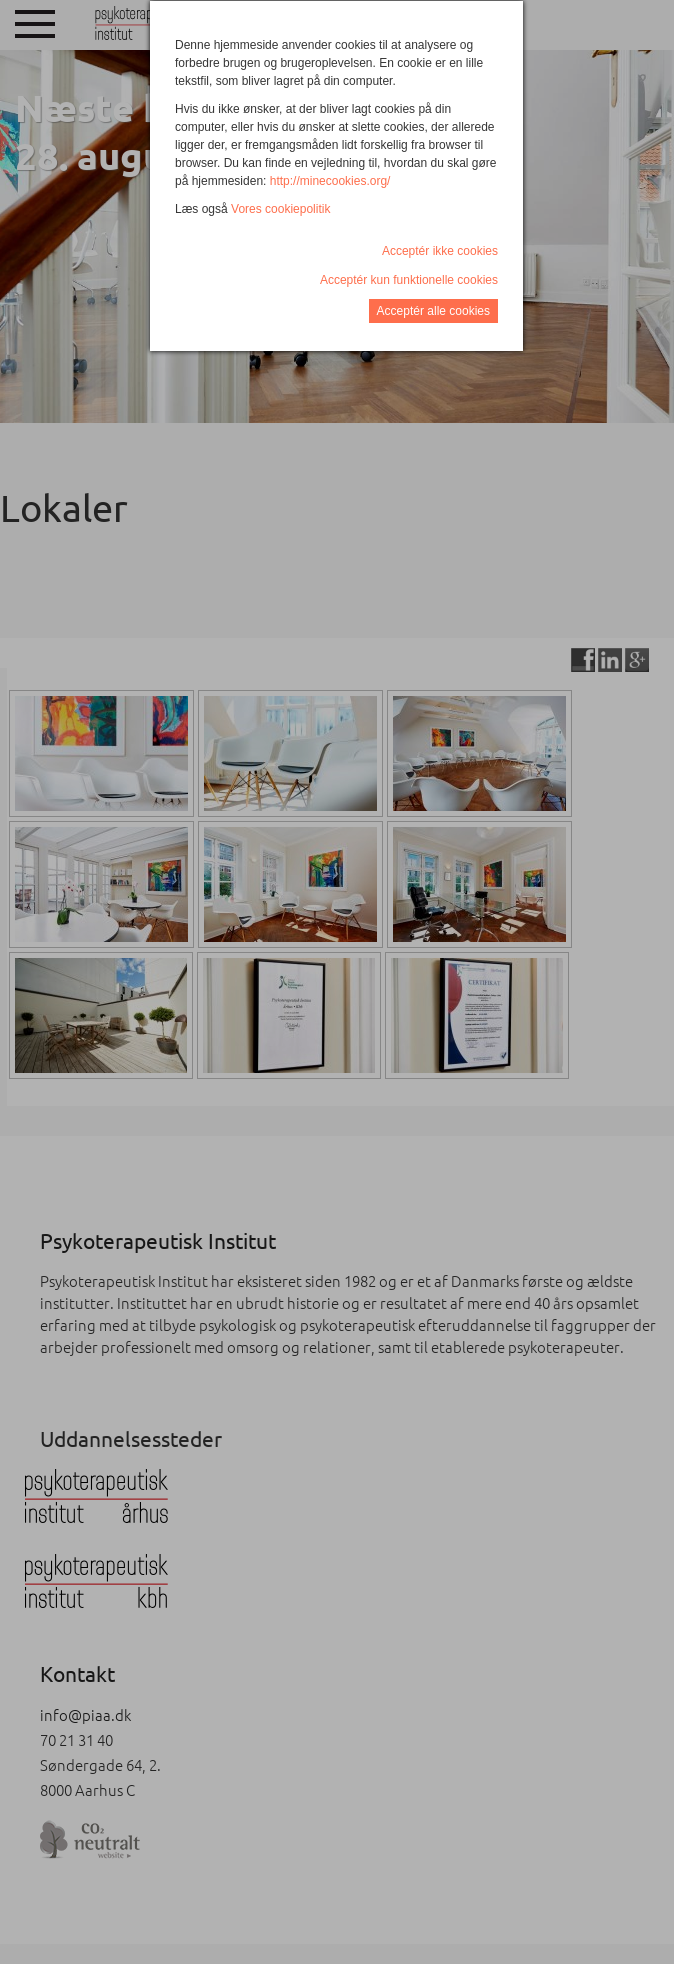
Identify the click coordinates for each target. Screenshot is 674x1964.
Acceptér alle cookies (433, 311)
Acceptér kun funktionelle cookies (409, 280)
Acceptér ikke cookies (440, 251)
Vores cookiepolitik (280, 209)
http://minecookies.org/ (330, 181)
